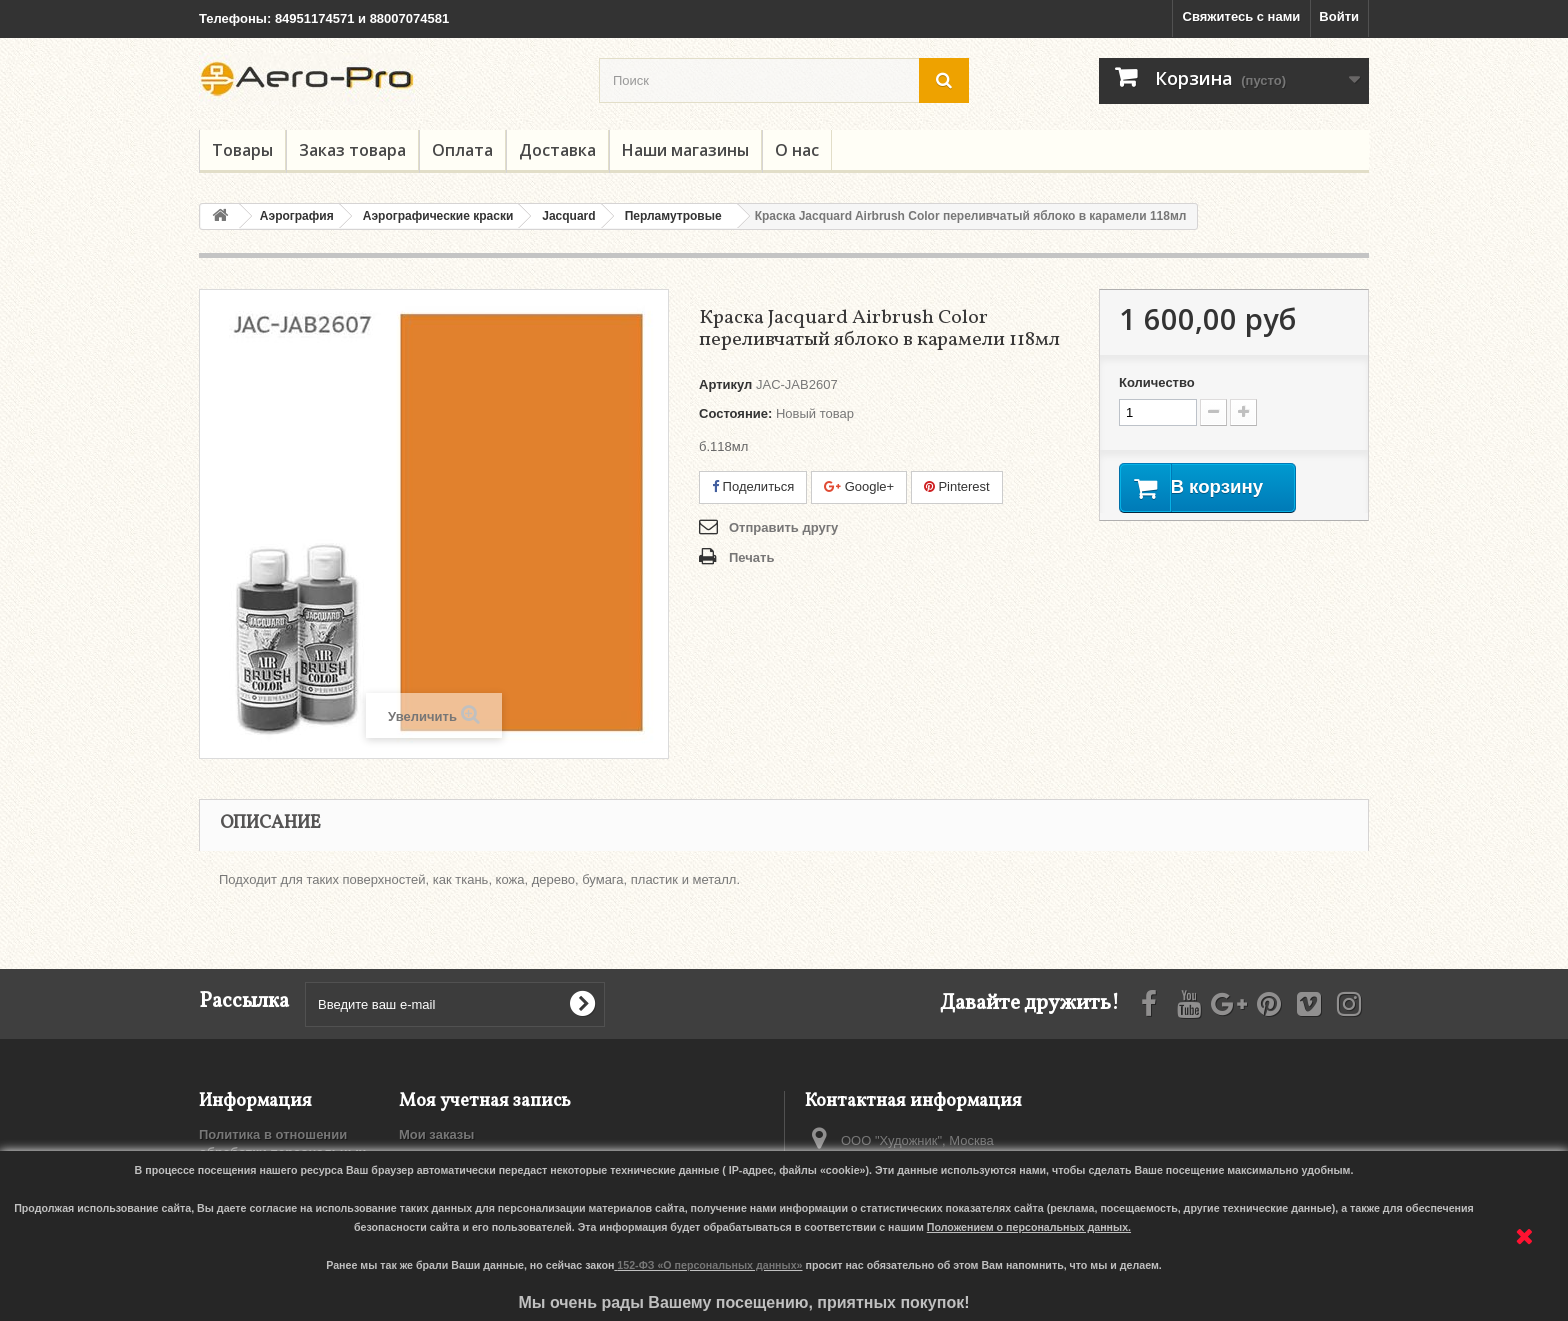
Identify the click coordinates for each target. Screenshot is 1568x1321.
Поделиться (753, 486)
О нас (797, 150)
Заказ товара (352, 150)
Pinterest (957, 486)
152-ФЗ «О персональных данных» (709, 1265)
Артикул (725, 384)
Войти (1339, 16)
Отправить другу (783, 527)
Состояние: (735, 413)
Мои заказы (436, 1134)
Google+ (859, 486)
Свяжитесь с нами (1242, 16)
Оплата (462, 150)
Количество (1157, 382)
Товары (242, 150)
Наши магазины (685, 150)
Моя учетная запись (485, 1101)
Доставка (557, 150)
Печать (751, 557)
